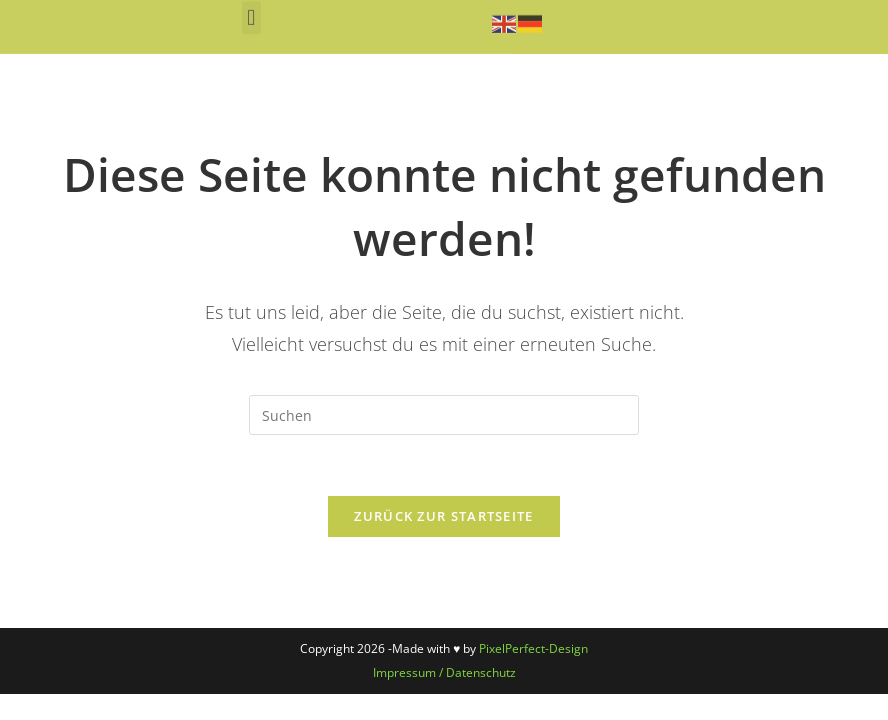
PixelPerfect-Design (533, 648)
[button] (251, 16)
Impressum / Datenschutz (444, 672)
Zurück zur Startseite (443, 516)
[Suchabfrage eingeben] (444, 415)
